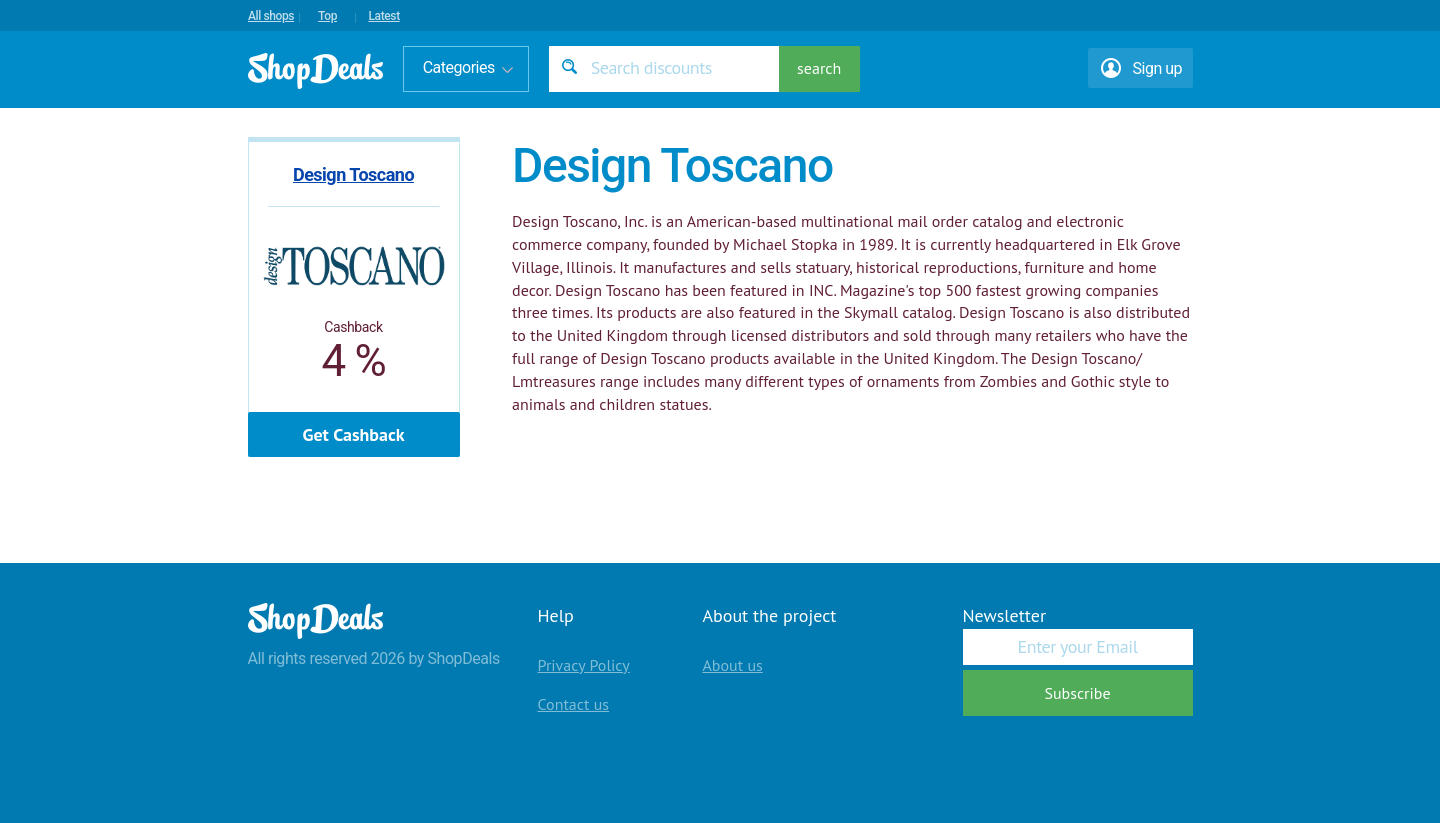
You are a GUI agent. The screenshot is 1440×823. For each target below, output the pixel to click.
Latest (383, 16)
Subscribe (1077, 693)
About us (733, 665)
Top (327, 16)
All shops (271, 16)
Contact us (574, 704)
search (819, 68)
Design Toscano (353, 174)
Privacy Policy (584, 665)
